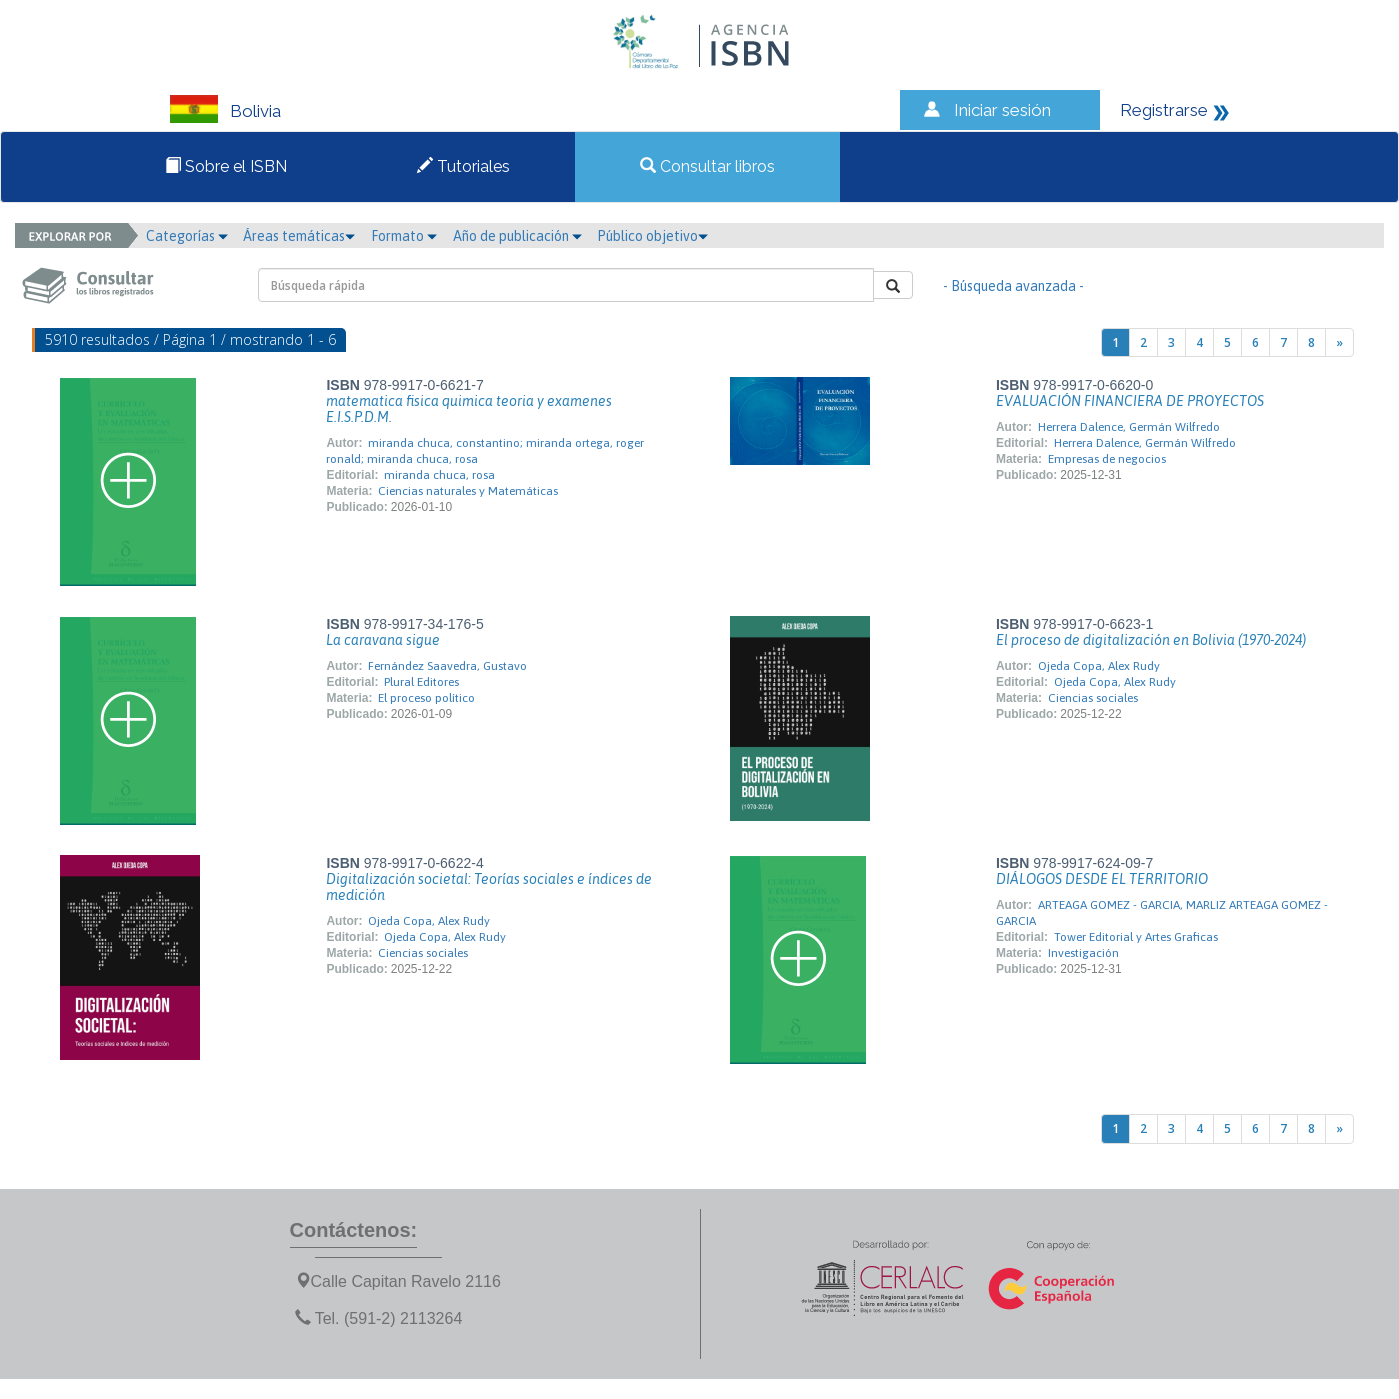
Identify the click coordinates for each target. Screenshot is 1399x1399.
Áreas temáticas (299, 236)
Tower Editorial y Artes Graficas (1136, 937)
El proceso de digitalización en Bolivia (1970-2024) (1151, 640)
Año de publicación (517, 236)
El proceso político (426, 698)
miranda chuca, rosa (439, 475)
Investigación (1083, 953)
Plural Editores (421, 682)
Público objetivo (652, 236)
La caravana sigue (383, 640)
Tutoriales (463, 166)
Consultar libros (707, 166)
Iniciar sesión (1002, 110)
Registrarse (1164, 110)
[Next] (1339, 342)
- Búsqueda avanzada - (1013, 286)
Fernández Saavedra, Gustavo (447, 666)
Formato (404, 236)
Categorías (187, 236)
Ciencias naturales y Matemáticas (468, 491)
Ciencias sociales (1093, 698)
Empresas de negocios (1107, 459)
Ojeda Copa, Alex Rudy (1099, 666)
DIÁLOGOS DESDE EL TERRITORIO (1102, 879)
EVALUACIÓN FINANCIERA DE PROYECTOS (1130, 401)
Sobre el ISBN (226, 166)
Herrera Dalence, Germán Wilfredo (1129, 427)
